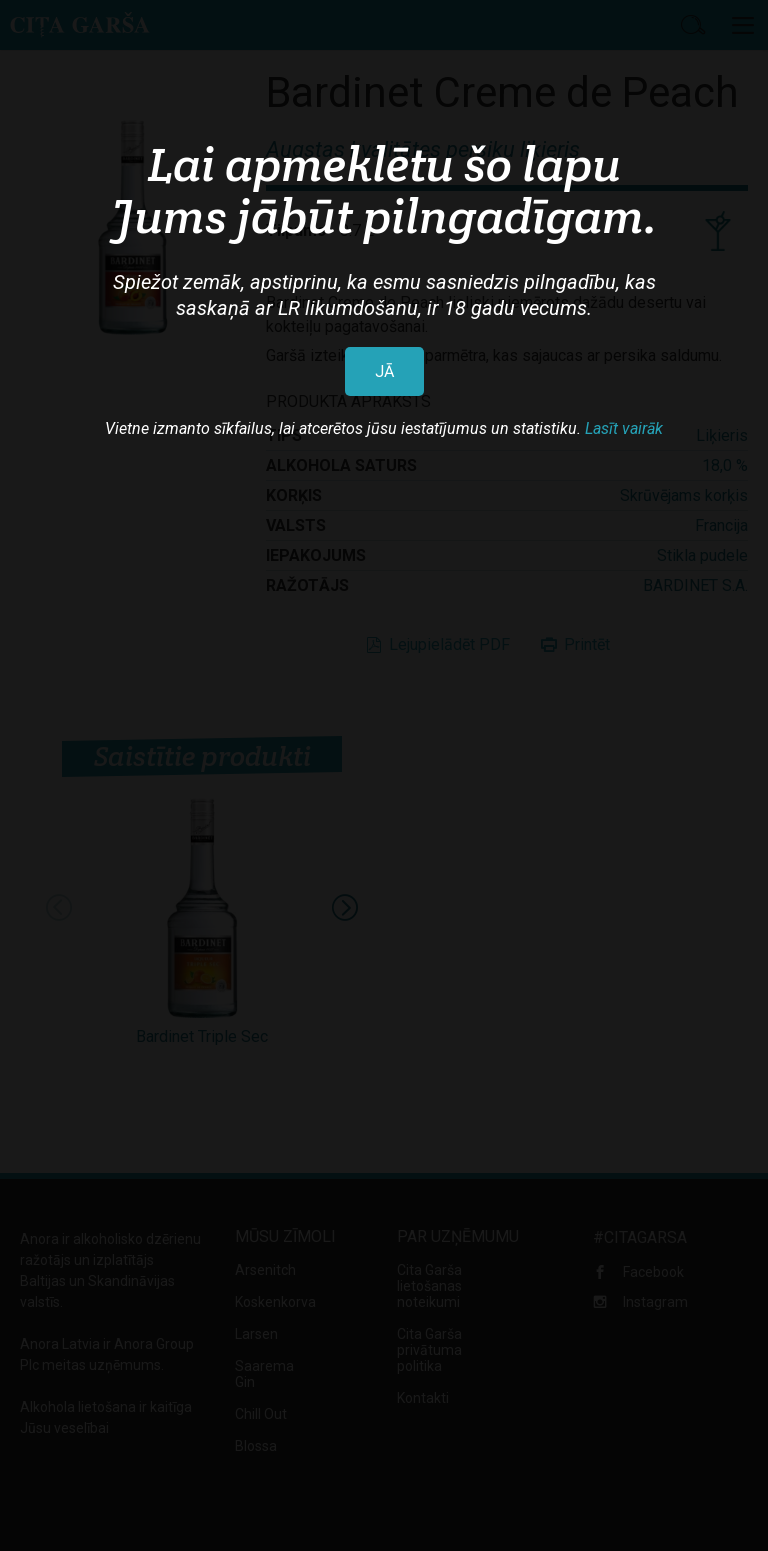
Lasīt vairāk (624, 428)
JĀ (384, 371)
